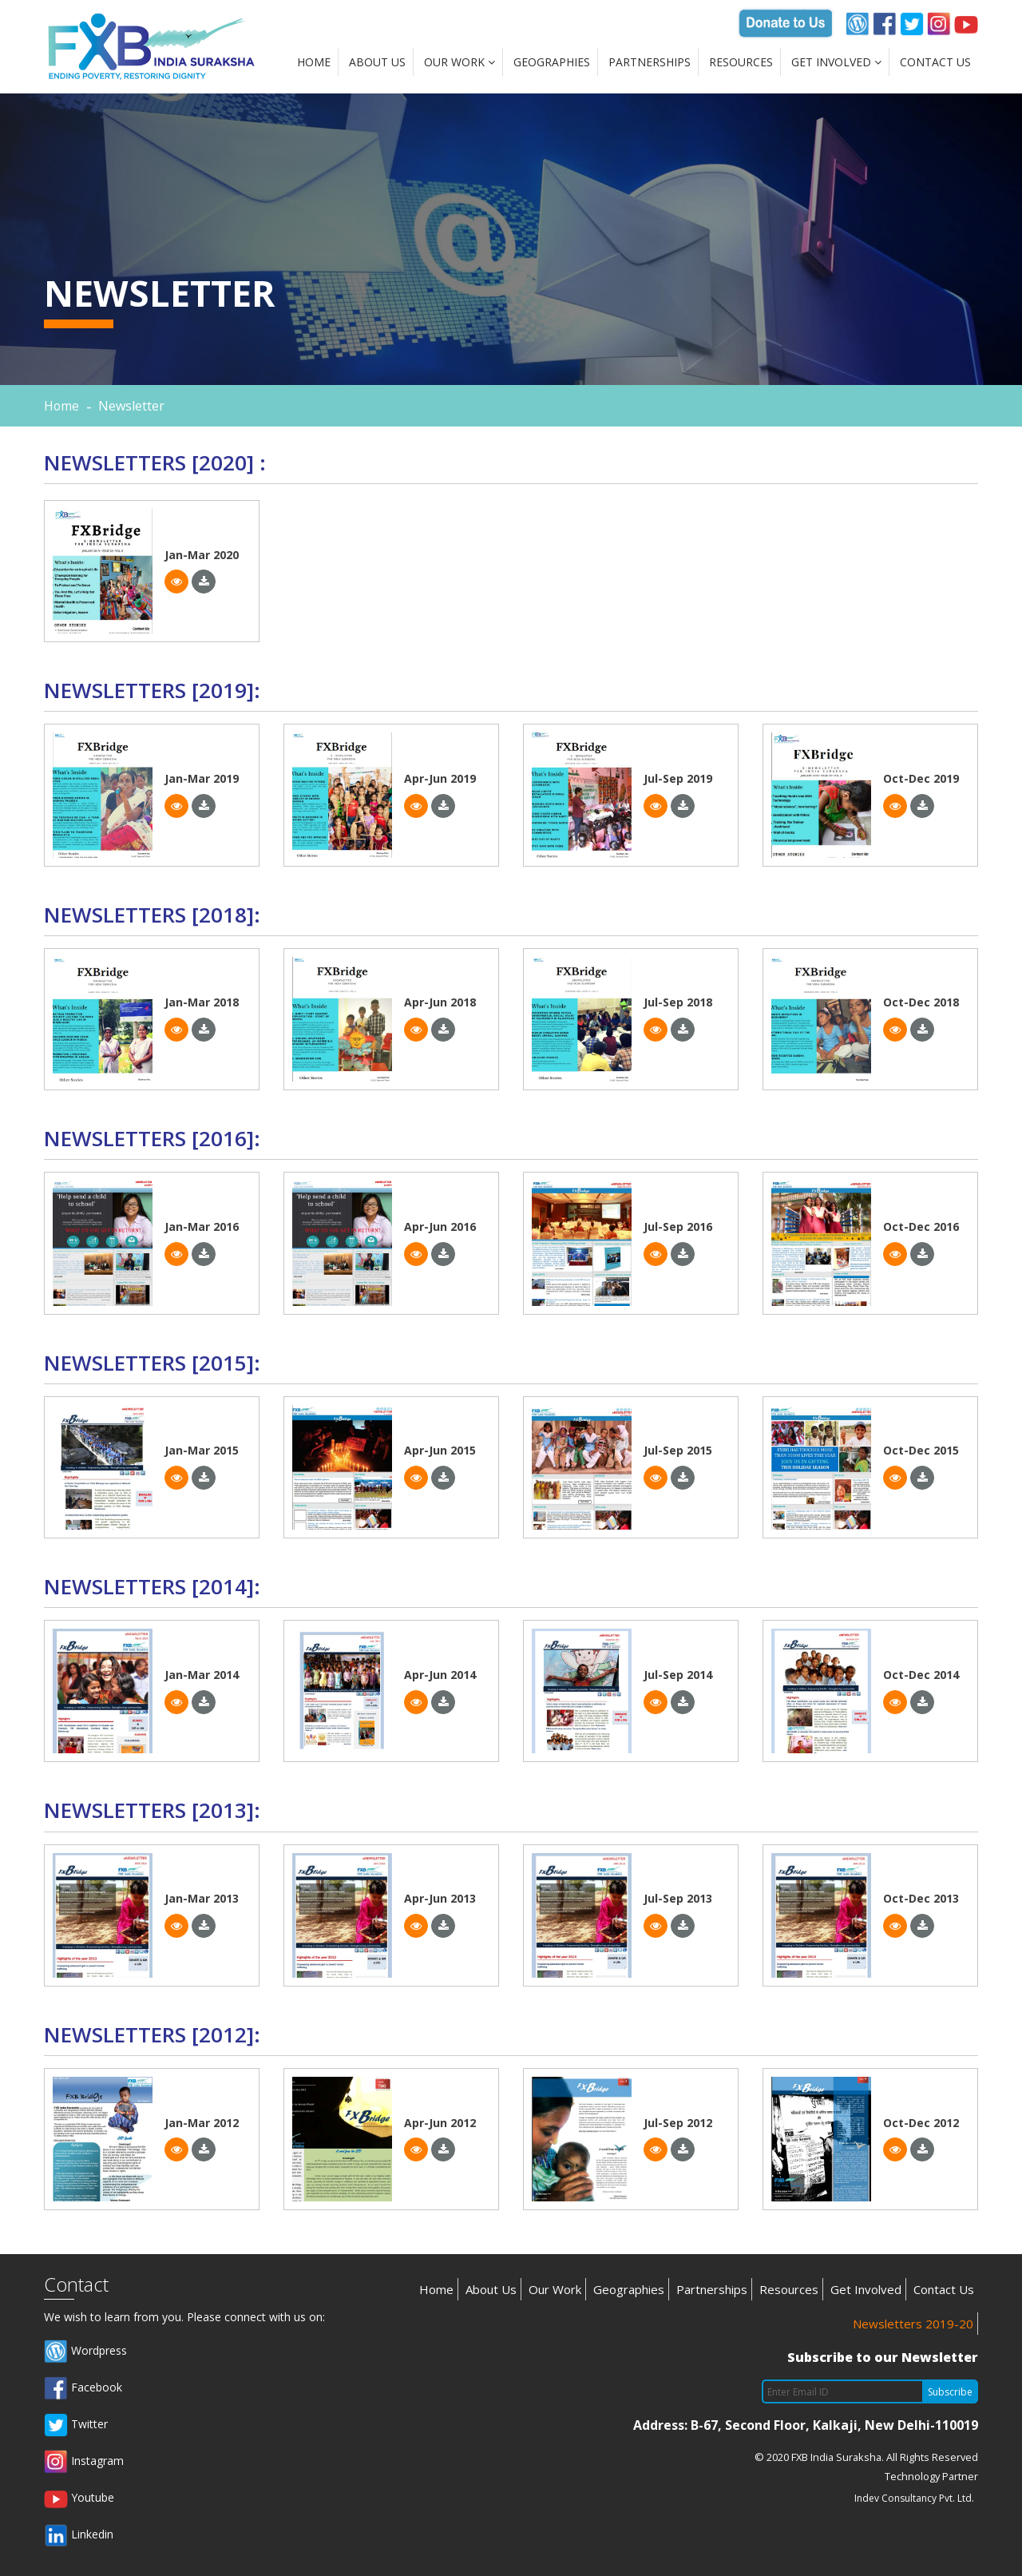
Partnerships (649, 61)
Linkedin (78, 2535)
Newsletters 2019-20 (913, 2324)
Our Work (459, 61)
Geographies (551, 61)
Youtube (79, 2499)
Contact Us (935, 61)
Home (314, 61)
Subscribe (950, 2392)
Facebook (83, 2388)
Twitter (76, 2425)
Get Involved (836, 61)
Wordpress (85, 2352)
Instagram (84, 2462)
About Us (377, 61)
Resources (741, 61)
